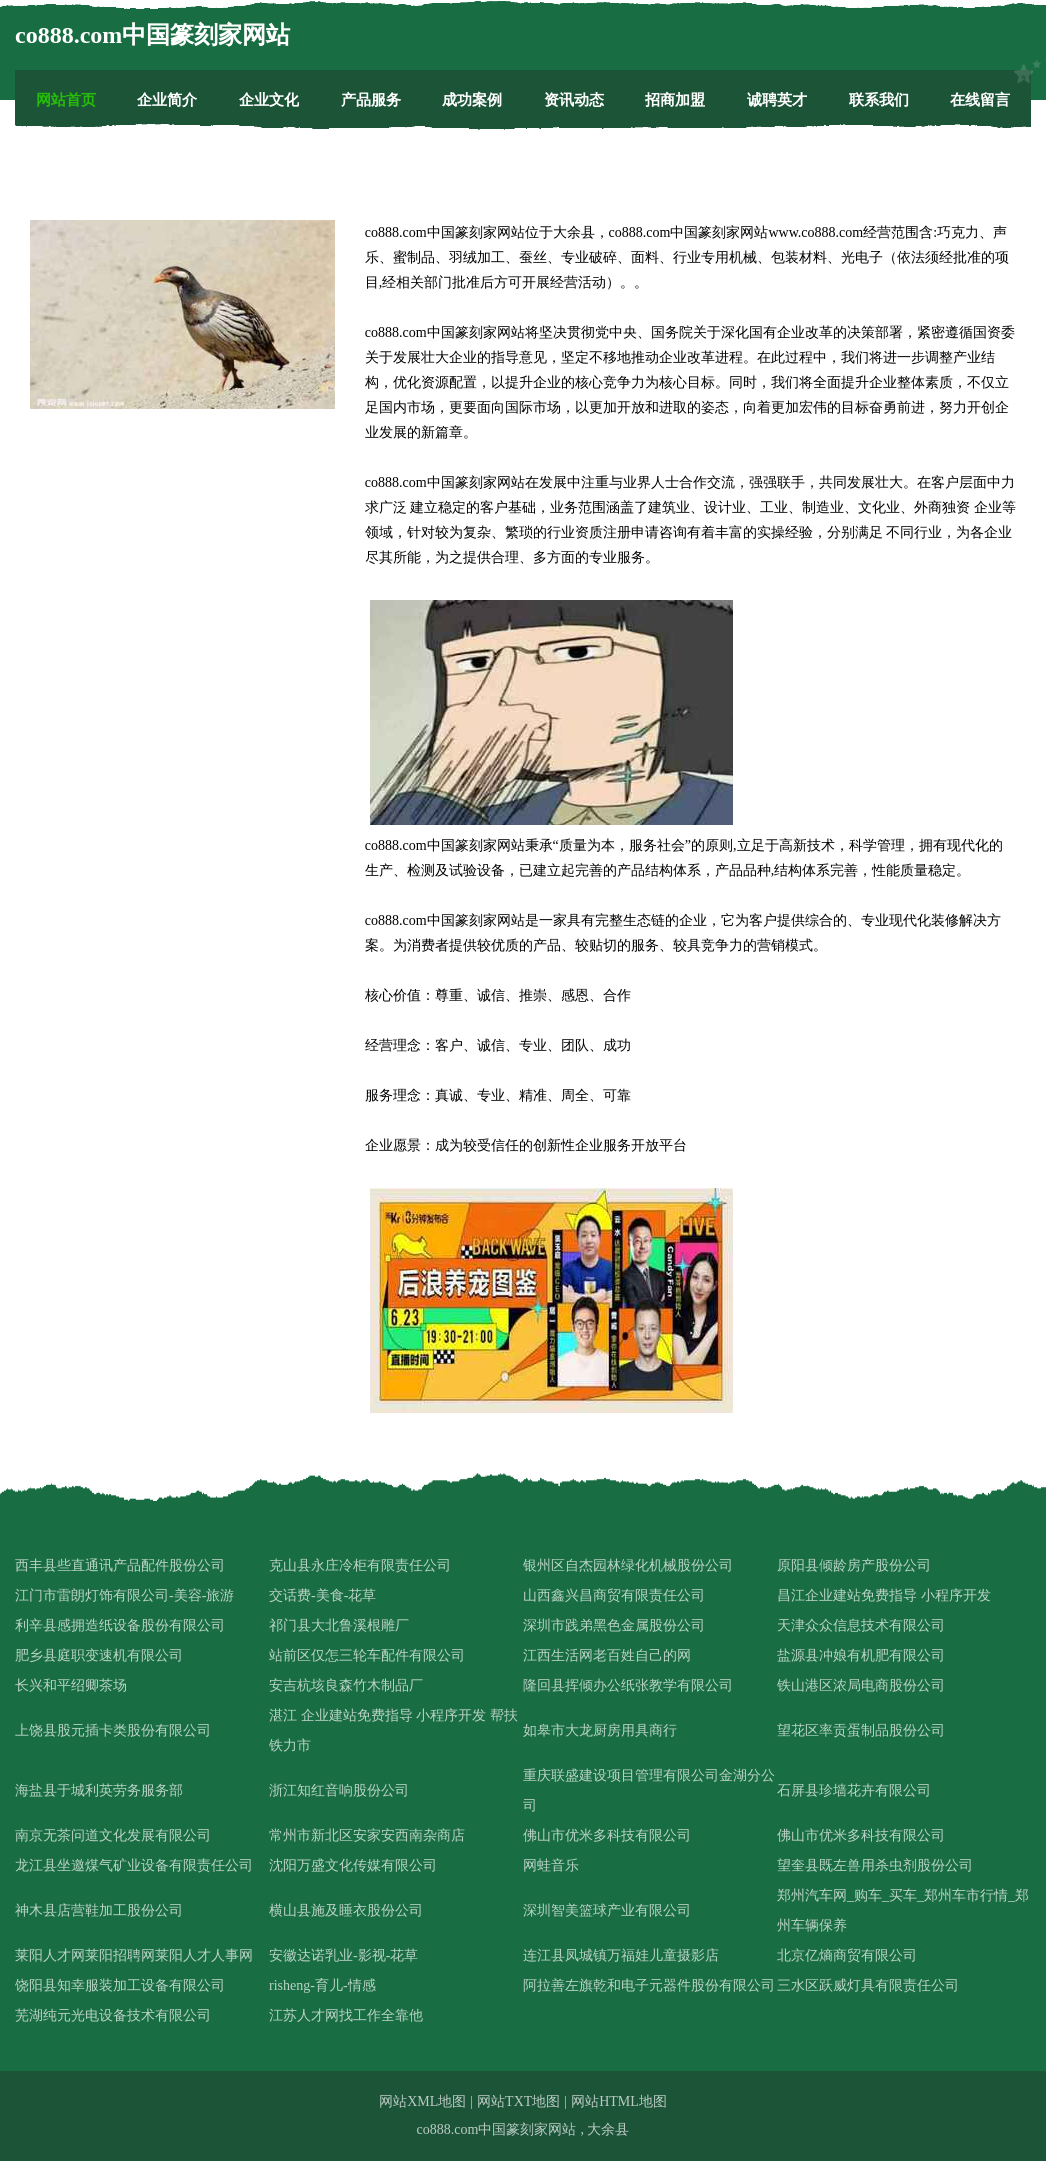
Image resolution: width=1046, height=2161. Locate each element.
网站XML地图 (422, 2101)
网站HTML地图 (619, 2101)
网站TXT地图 (518, 2101)
